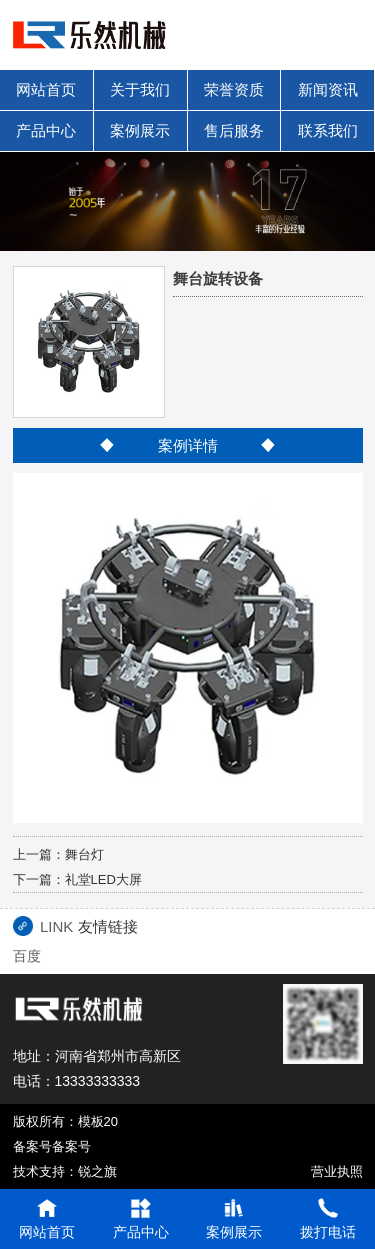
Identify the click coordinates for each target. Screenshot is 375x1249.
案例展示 (140, 130)
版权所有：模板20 (65, 1121)
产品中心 (46, 130)
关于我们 (140, 89)
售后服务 (234, 130)
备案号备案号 (52, 1146)
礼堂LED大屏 (103, 879)
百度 (27, 956)
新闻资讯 (328, 89)
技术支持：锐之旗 (65, 1171)
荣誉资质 (234, 89)
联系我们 (328, 130)
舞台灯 (84, 854)
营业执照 (337, 1171)
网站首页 (46, 89)
